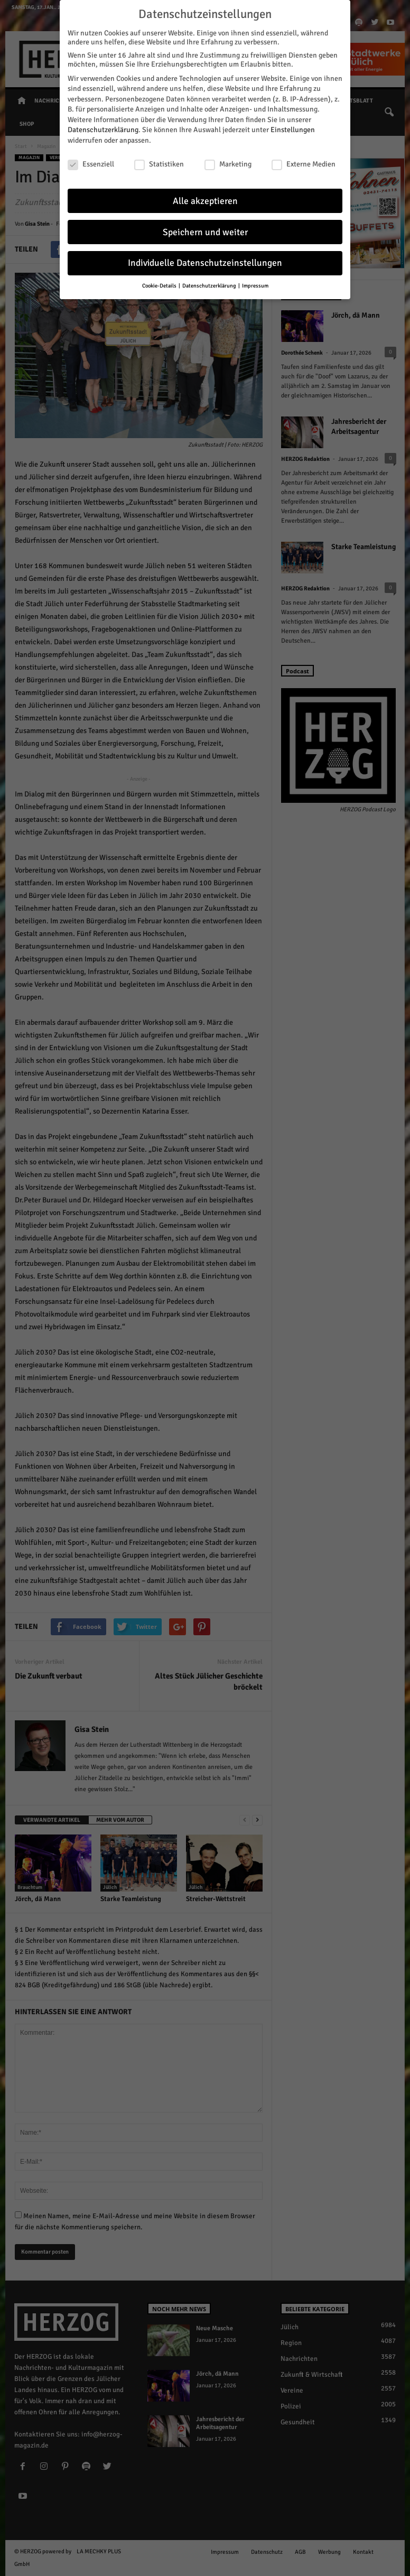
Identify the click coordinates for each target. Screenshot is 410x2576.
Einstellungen (293, 127)
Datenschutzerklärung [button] (209, 282)
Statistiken (159, 160)
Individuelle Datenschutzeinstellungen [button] (205, 260)
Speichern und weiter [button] (205, 229)
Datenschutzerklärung (103, 127)
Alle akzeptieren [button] (205, 197)
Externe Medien (304, 160)
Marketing (227, 160)
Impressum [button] (255, 282)
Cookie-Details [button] (160, 282)
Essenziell (91, 160)
